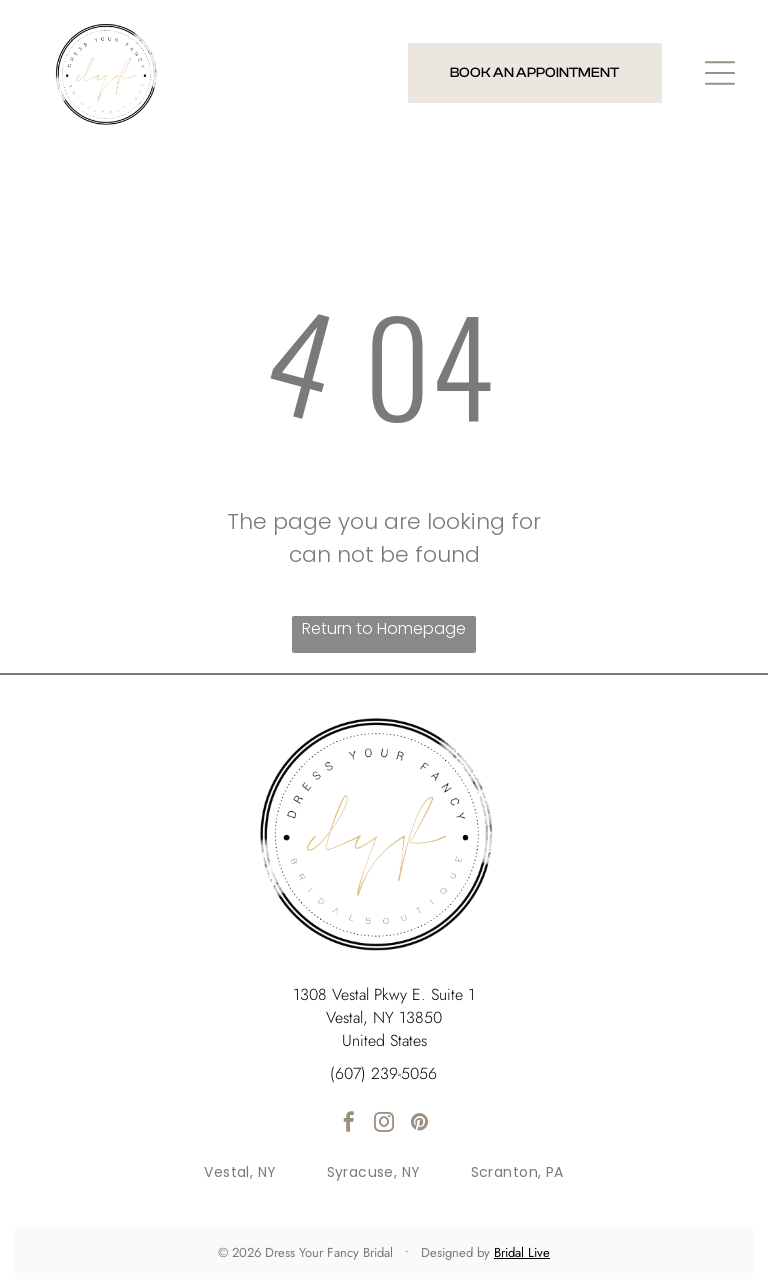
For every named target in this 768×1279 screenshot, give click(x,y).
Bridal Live (522, 1252)
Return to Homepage (384, 628)
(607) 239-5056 (383, 1073)
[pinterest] (419, 1124)
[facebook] (349, 1124)
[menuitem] (240, 1172)
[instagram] (384, 1124)
